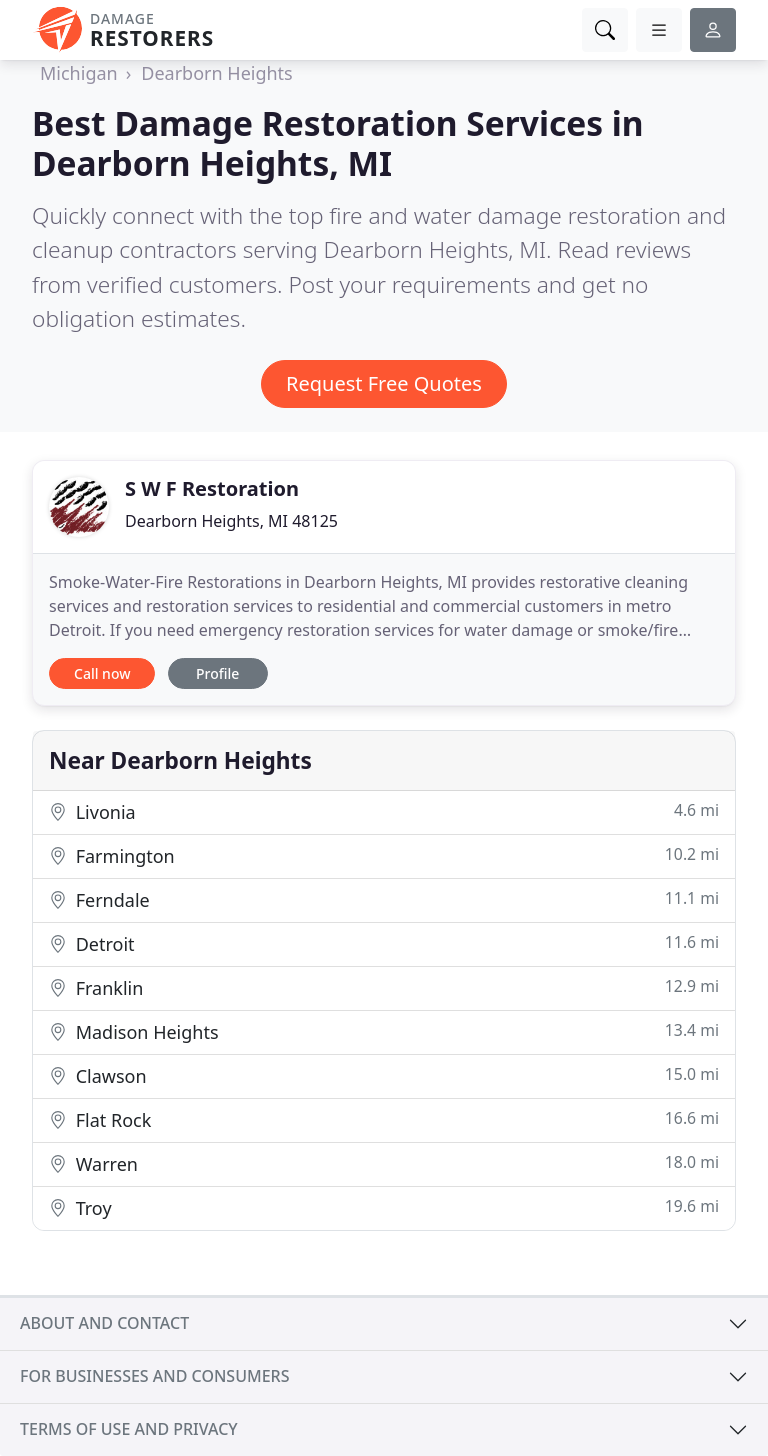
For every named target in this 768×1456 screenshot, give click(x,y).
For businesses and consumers (154, 1376)
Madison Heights (384, 1031)
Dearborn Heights (216, 73)
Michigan (79, 73)
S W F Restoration (212, 488)
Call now (102, 673)
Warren (384, 1163)
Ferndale (384, 899)
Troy (384, 1207)
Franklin (384, 987)
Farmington (384, 855)
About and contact (104, 1323)
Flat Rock (384, 1119)
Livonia (384, 811)
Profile (217, 673)
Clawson (384, 1075)
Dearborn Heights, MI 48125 (231, 521)
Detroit (384, 943)
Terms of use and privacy (129, 1429)
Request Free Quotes (384, 383)
